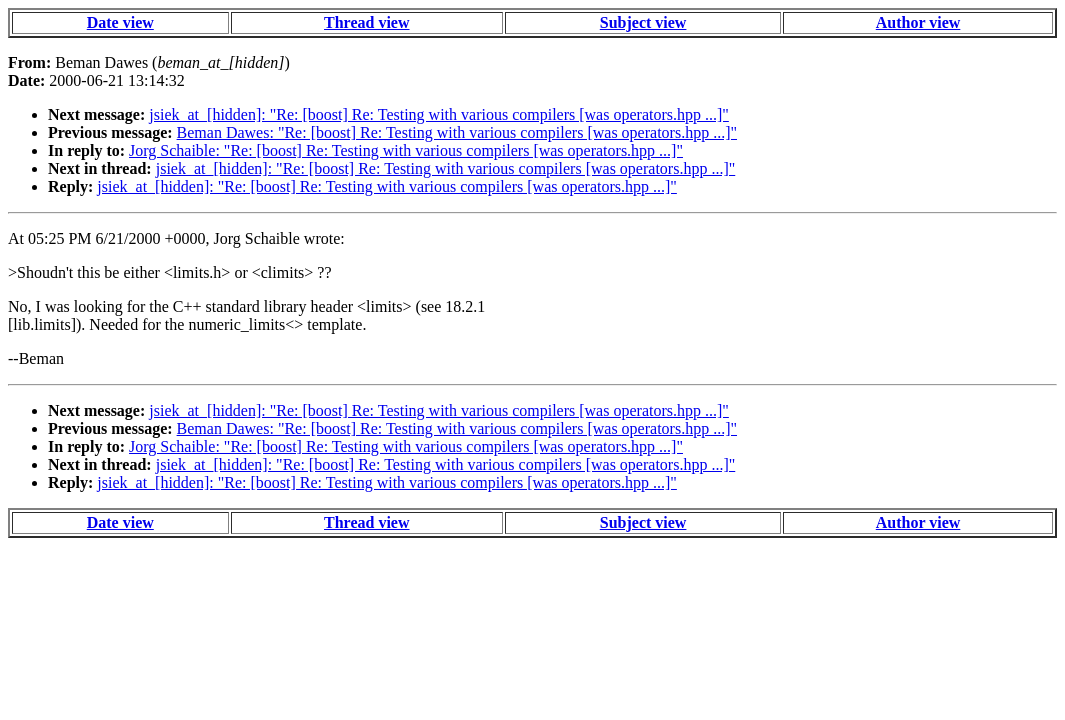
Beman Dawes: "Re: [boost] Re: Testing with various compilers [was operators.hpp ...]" (457, 132)
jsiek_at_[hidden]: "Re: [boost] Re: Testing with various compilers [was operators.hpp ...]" (439, 114)
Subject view (643, 22)
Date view (120, 22)
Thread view (366, 22)
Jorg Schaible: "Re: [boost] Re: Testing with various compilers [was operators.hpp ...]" (406, 150)
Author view (918, 22)
